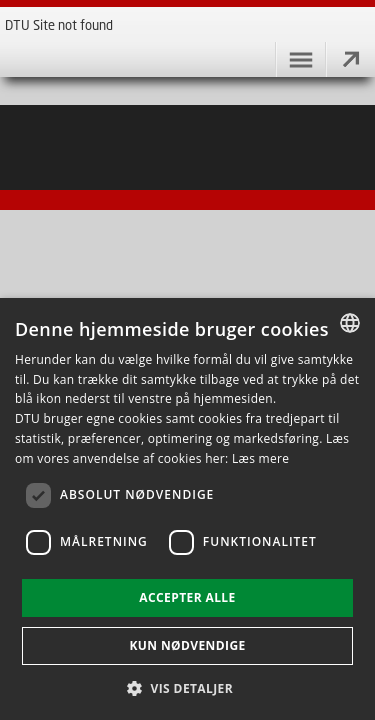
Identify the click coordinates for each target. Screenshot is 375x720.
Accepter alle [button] (187, 597)
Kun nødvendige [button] (187, 645)
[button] (187, 687)
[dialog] (187, 509)
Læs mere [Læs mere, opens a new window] (260, 458)
